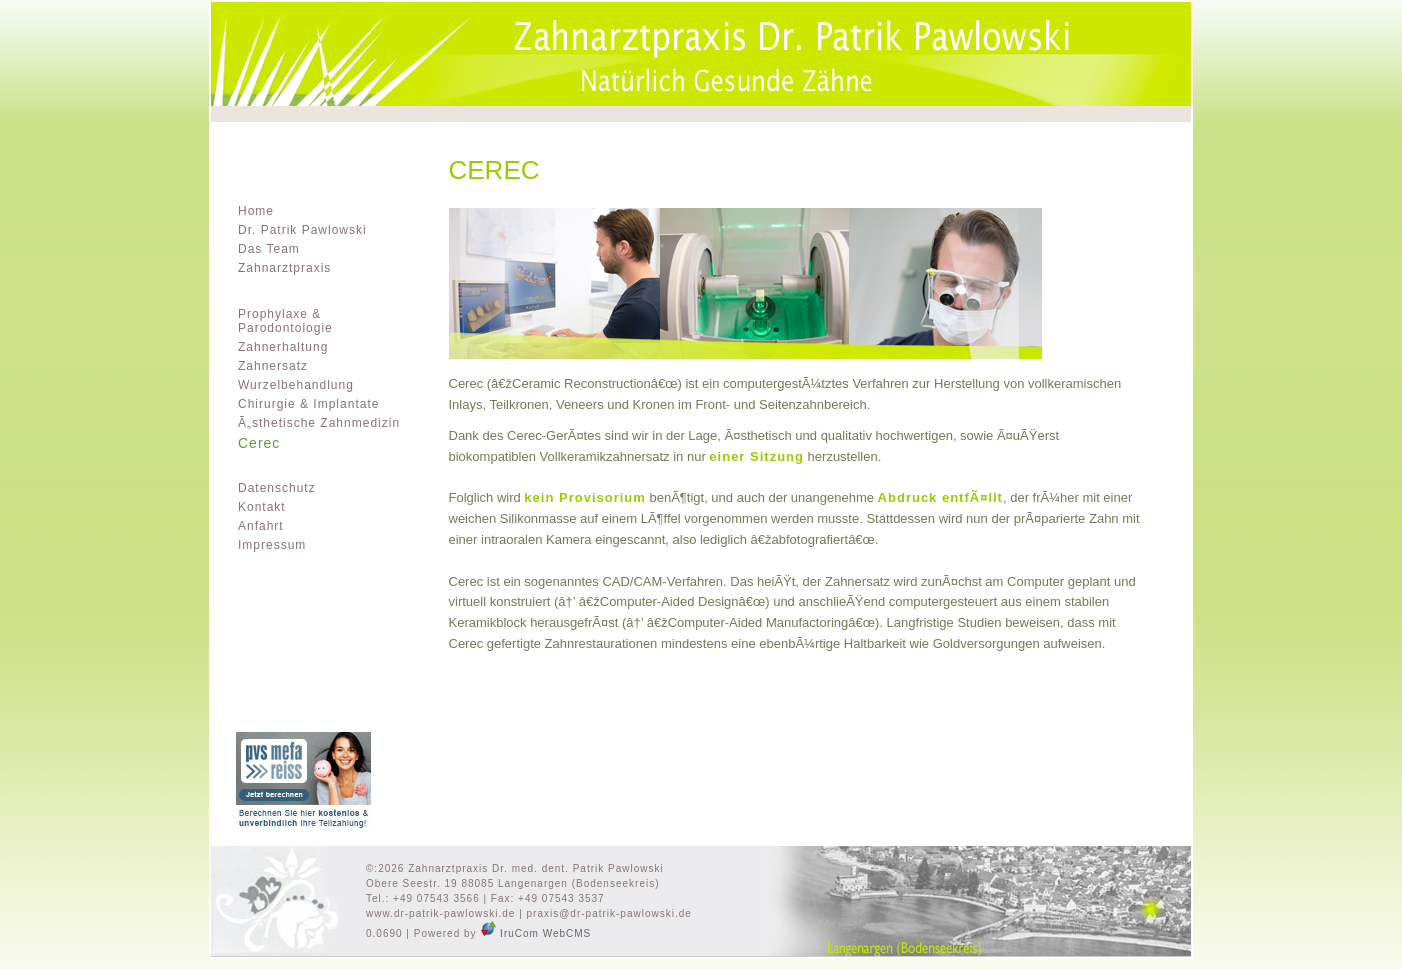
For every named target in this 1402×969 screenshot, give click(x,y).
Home (256, 211)
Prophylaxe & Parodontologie (285, 321)
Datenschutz (277, 488)
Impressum (272, 545)
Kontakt (262, 507)
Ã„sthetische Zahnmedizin (319, 423)
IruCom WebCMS (535, 933)
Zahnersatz (273, 366)
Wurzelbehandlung (296, 385)
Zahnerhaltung (283, 347)
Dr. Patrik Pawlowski (302, 230)
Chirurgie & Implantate (308, 404)
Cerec (259, 443)
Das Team (269, 249)
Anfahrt (261, 526)
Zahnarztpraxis (284, 268)
